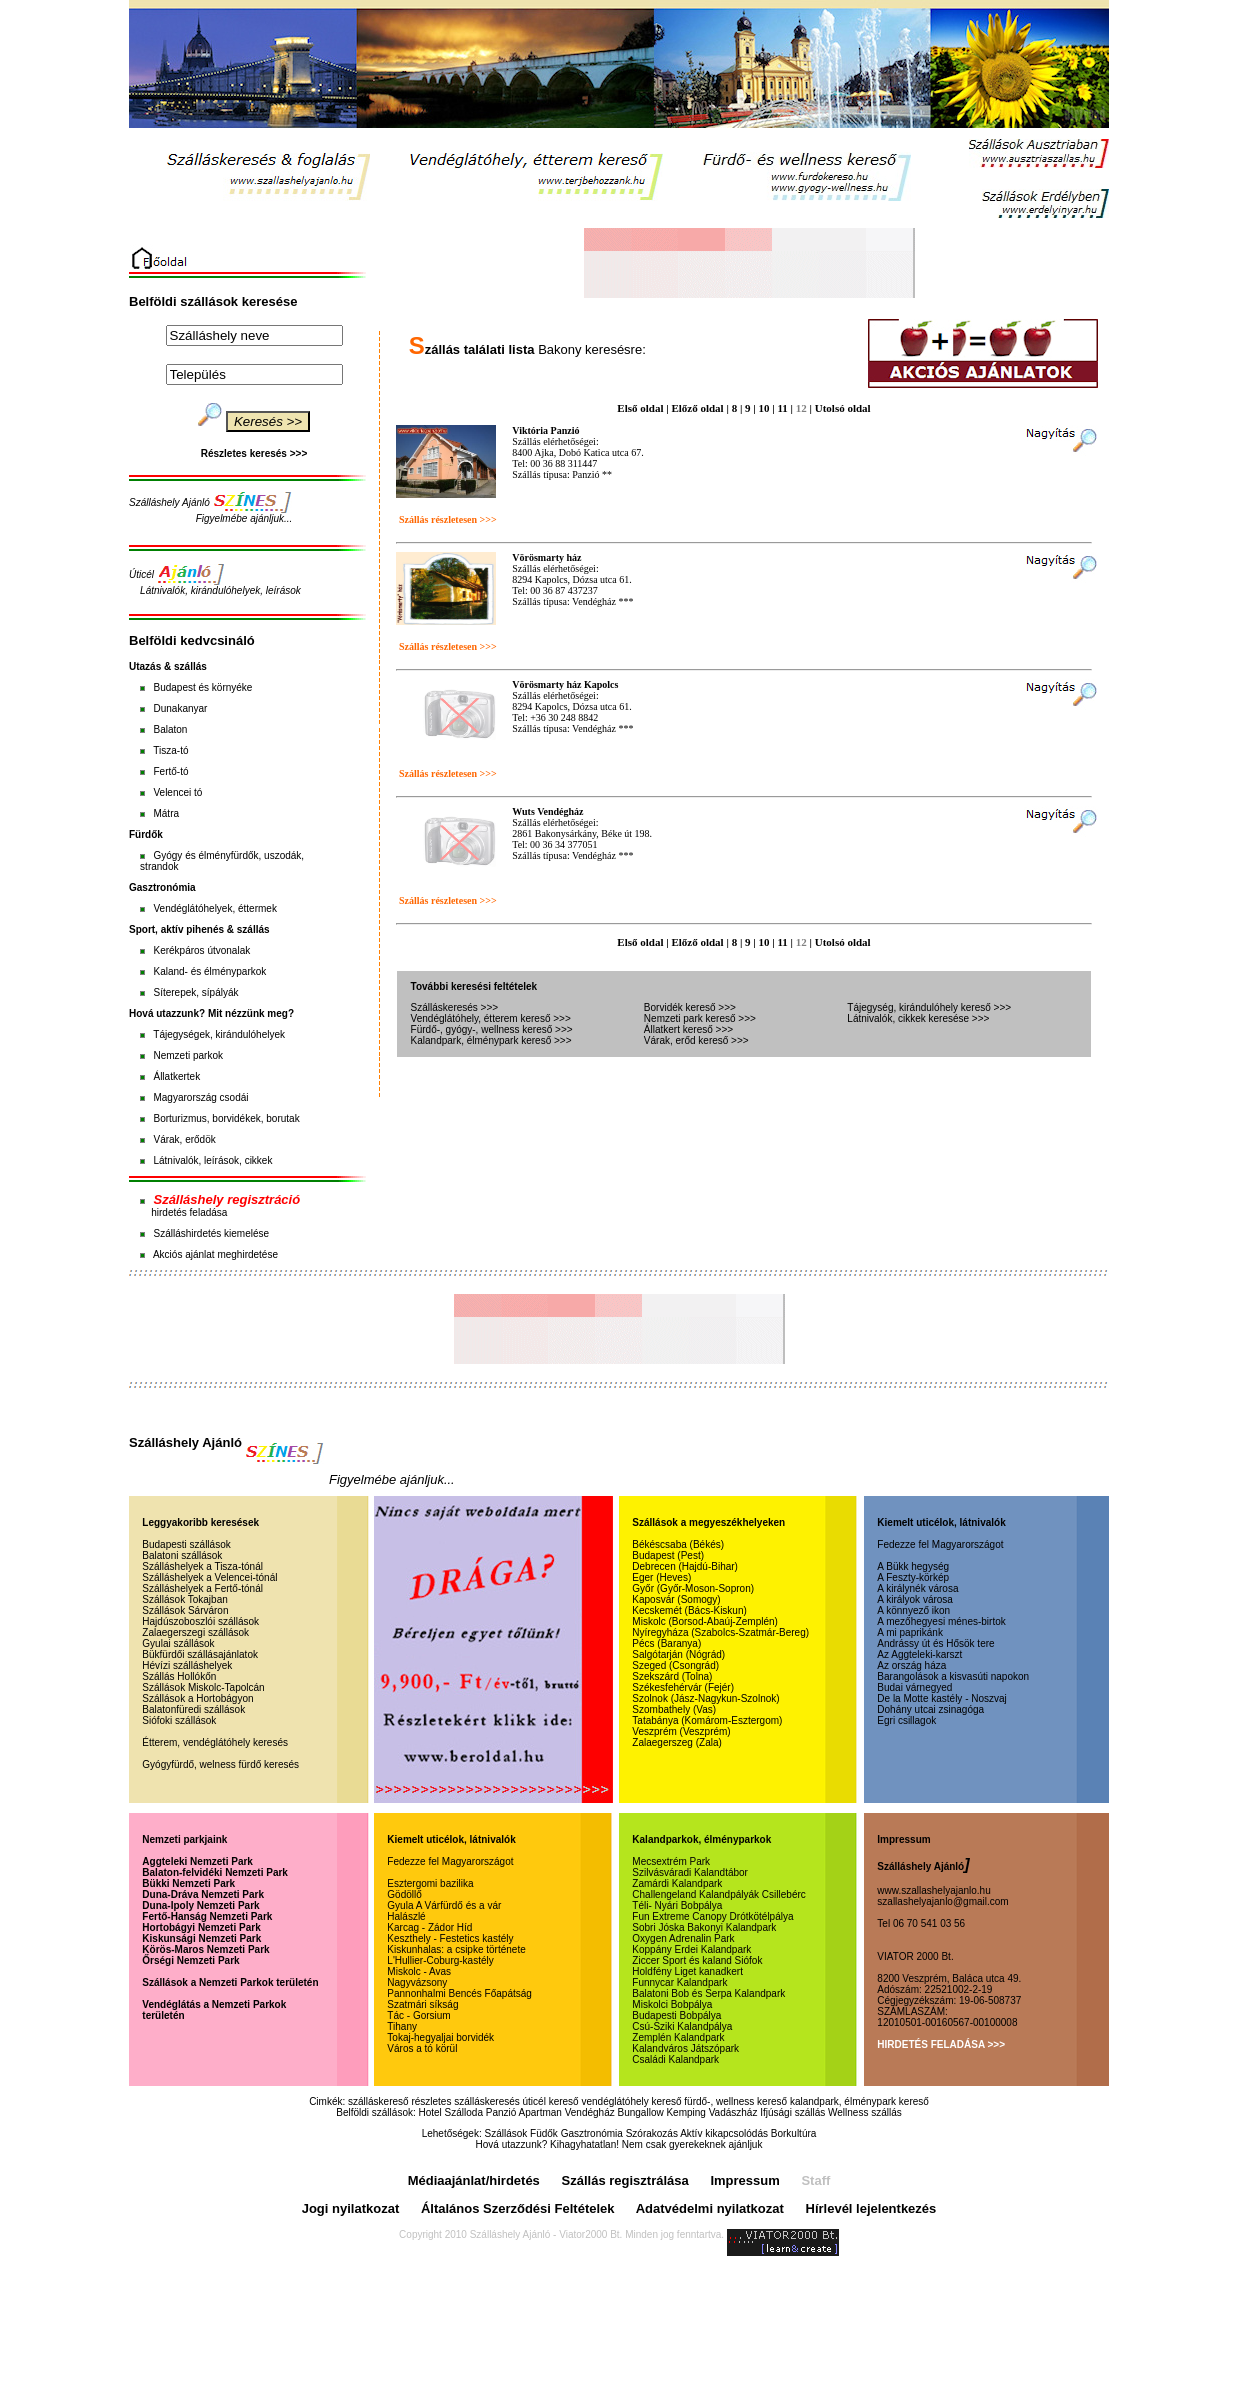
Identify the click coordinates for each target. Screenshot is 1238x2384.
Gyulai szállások (178, 1643)
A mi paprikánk (910, 1632)
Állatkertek (176, 1076)
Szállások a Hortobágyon (197, 1698)
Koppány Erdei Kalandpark (691, 1949)
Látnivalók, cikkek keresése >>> (918, 1018)
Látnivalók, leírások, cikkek (212, 1160)
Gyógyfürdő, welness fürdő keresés (220, 1764)
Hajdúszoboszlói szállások (200, 1621)
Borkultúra (794, 2133)
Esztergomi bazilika (430, 1883)
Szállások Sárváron (185, 1610)
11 (782, 408)
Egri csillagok (906, 1720)
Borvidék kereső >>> (690, 1007)
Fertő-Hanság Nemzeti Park (207, 1916)
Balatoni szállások (182, 1555)
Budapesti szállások (186, 1544)
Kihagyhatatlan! (584, 2144)
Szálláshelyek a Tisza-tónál (202, 1566)
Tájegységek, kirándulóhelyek (219, 1034)
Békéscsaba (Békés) (678, 1544)
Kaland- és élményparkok (209, 971)
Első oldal (640, 408)
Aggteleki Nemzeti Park (197, 1861)
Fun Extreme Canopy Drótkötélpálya (712, 1916)
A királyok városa (915, 1599)
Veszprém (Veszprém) (681, 1731)
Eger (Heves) (661, 1577)
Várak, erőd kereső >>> (696, 1040)
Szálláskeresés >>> (455, 1007)
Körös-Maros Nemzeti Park (205, 1949)
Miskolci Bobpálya (672, 2004)
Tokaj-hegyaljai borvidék (440, 2037)
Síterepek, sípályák (195, 992)
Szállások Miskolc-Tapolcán (203, 1687)
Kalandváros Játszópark (685, 2048)
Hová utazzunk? (512, 2144)
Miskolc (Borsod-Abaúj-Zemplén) (705, 1621)
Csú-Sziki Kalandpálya (682, 2026)
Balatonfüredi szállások (193, 1709)
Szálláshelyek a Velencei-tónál (209, 1577)
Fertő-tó (170, 771)
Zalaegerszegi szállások (195, 1632)
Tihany (402, 2026)
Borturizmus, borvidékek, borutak (226, 1118)
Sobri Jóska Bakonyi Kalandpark (704, 1927)
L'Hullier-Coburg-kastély (440, 1960)
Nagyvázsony (417, 1982)
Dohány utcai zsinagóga (930, 1709)
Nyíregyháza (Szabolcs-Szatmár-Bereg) (720, 1632)
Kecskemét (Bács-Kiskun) (689, 1610)
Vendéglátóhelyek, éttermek (214, 908)
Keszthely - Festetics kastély (450, 1938)
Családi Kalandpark (675, 2059)
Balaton (170, 729)
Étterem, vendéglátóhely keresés (215, 1742)
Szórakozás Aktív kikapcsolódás (697, 2133)
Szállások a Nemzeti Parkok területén (230, 1982)
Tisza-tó (170, 750)
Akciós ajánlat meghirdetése (215, 1254)
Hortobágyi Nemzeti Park (201, 1927)
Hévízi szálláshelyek (187, 1665)
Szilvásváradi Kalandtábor (690, 1872)
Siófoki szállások (179, 1720)
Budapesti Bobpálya (676, 2015)
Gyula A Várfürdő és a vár (444, 1905)
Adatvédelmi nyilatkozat (710, 2208)
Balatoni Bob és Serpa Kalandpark (708, 1993)
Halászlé (406, 1916)
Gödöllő (404, 1894)
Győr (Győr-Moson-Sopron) (693, 1588)
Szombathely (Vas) (674, 1709)
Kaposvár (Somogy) (676, 1599)
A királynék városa (917, 1588)
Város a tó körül (422, 2048)
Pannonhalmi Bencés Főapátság (459, 1993)
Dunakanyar (180, 708)
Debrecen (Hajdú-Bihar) (685, 1566)
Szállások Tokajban (184, 1599)
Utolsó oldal (843, 408)
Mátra (166, 813)
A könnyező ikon (913, 1610)
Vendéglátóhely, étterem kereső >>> (491, 1018)
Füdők (544, 2133)
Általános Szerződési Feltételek (518, 2208)
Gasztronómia (592, 2133)
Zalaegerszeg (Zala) (676, 1742)
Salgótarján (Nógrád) (678, 1654)
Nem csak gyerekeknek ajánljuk (692, 2144)
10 (764, 408)
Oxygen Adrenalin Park (683, 1938)
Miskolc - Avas (419, 1971)
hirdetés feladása (189, 1212)
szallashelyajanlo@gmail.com (942, 1901)
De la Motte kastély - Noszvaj (942, 1698)
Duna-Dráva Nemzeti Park (203, 1894)
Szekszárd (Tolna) (672, 1676)
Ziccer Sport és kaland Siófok (697, 1960)
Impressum (744, 2180)
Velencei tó (177, 792)
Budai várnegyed (914, 1687)
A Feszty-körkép (913, 1577)
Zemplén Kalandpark (678, 2037)
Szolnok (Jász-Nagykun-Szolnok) (705, 1698)
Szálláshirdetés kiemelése (211, 1233)
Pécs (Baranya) (666, 1643)
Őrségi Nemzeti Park (190, 1960)
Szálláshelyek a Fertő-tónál (202, 1588)
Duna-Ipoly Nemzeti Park (200, 1905)
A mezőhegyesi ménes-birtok (941, 1621)
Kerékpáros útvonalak (201, 950)
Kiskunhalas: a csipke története (456, 1949)
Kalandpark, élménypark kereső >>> (491, 1040)
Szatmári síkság (422, 2004)
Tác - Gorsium (418, 2015)
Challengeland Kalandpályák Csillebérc (718, 1894)
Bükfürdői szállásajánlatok (200, 1654)
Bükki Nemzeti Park (188, 1883)
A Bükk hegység (913, 1566)
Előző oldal (697, 408)
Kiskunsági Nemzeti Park (201, 1938)
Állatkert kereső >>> (688, 1029)
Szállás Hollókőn (179, 1676)
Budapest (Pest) (668, 1555)
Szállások (505, 2133)
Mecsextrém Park (671, 1861)
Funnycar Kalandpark (679, 1982)
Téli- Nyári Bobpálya (677, 1905)
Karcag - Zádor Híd (429, 1927)
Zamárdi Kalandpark (677, 1883)
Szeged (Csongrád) (675, 1665)
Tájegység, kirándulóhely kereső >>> (929, 1007)
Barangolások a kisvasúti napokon (953, 1676)
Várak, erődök (184, 1139)
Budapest (174, 687)
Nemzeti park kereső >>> (700, 1018)
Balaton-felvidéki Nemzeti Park (215, 1872)
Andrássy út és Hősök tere (935, 1643)
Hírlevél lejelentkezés (871, 2208)
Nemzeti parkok (187, 1055)
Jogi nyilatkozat (351, 2208)
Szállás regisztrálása (625, 2180)
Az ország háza (911, 1665)
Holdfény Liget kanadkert (687, 1971)
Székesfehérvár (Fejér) (683, 1687)
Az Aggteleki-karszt (919, 1654)
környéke (232, 687)
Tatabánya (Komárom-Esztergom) (707, 1720)
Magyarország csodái (200, 1097)
